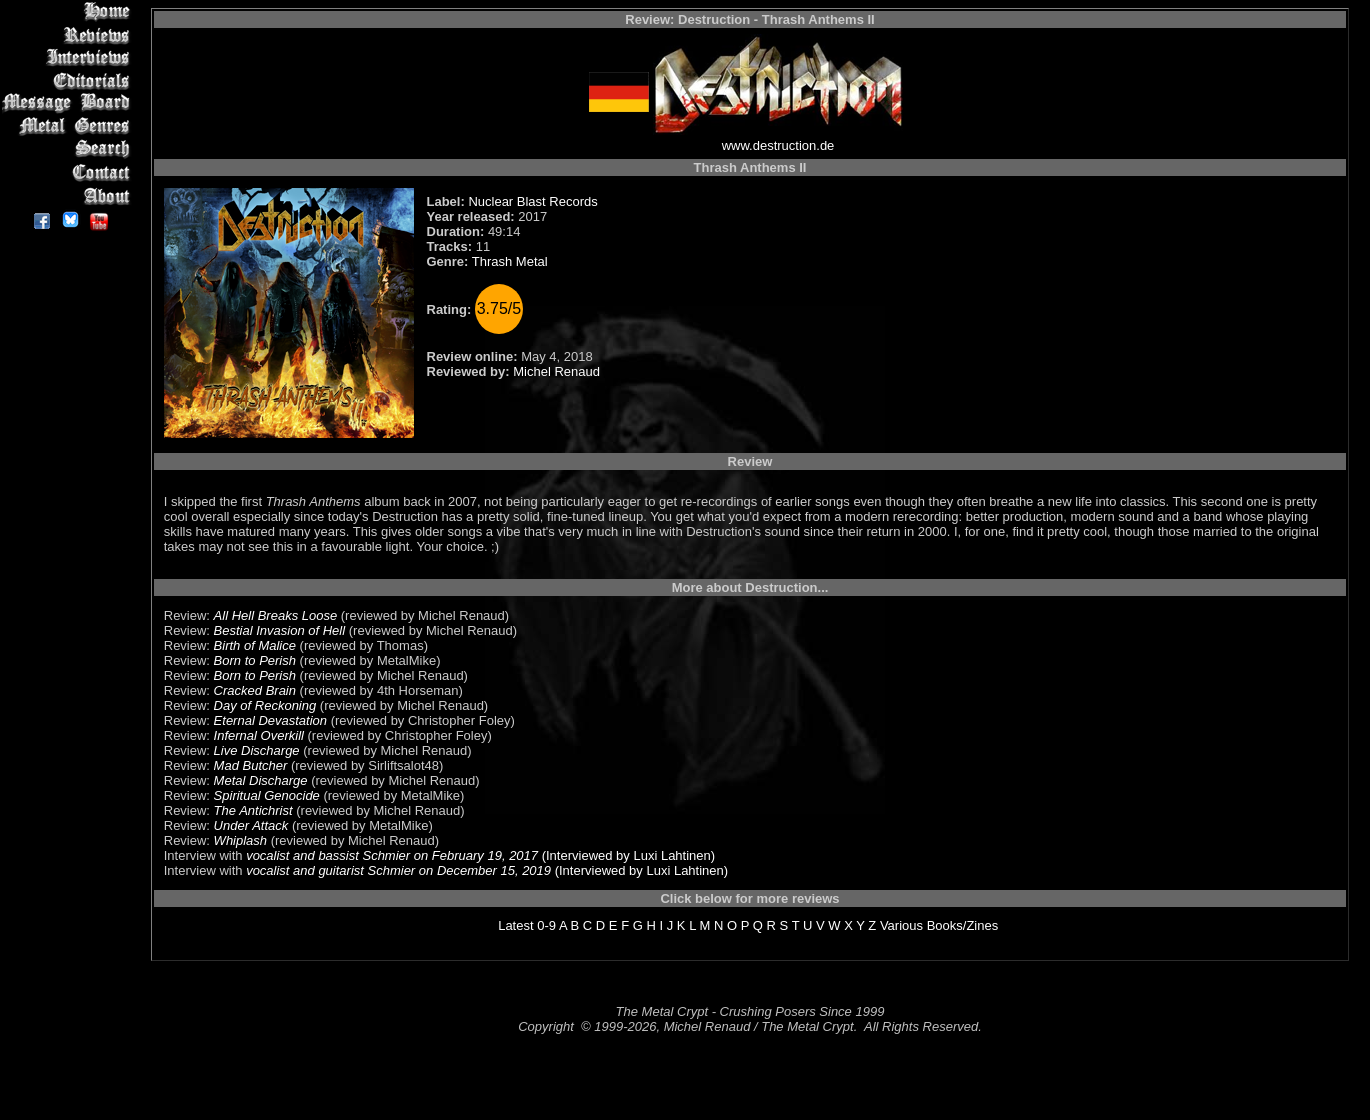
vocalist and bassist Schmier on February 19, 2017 (392, 855)
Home (69, 11)
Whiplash (240, 840)
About (69, 195)
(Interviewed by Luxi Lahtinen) (626, 855)
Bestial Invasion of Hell (280, 630)
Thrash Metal (510, 261)
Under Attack (251, 825)
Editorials (69, 80)
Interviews (69, 57)
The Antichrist (253, 810)
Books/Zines (963, 925)
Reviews (69, 34)
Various (901, 925)
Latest (515, 925)
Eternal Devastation (270, 720)
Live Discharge (257, 750)
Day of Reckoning (265, 705)
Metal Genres (69, 126)
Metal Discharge (261, 780)
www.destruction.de (778, 145)
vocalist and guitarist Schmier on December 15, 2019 (398, 870)
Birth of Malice (255, 645)
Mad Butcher (251, 765)
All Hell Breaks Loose (276, 615)
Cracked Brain (255, 690)
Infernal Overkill (259, 735)
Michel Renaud (556, 371)
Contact (69, 172)
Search (69, 149)
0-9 (546, 925)
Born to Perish (255, 660)
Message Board (69, 103)
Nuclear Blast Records (532, 201)
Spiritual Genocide (267, 795)
